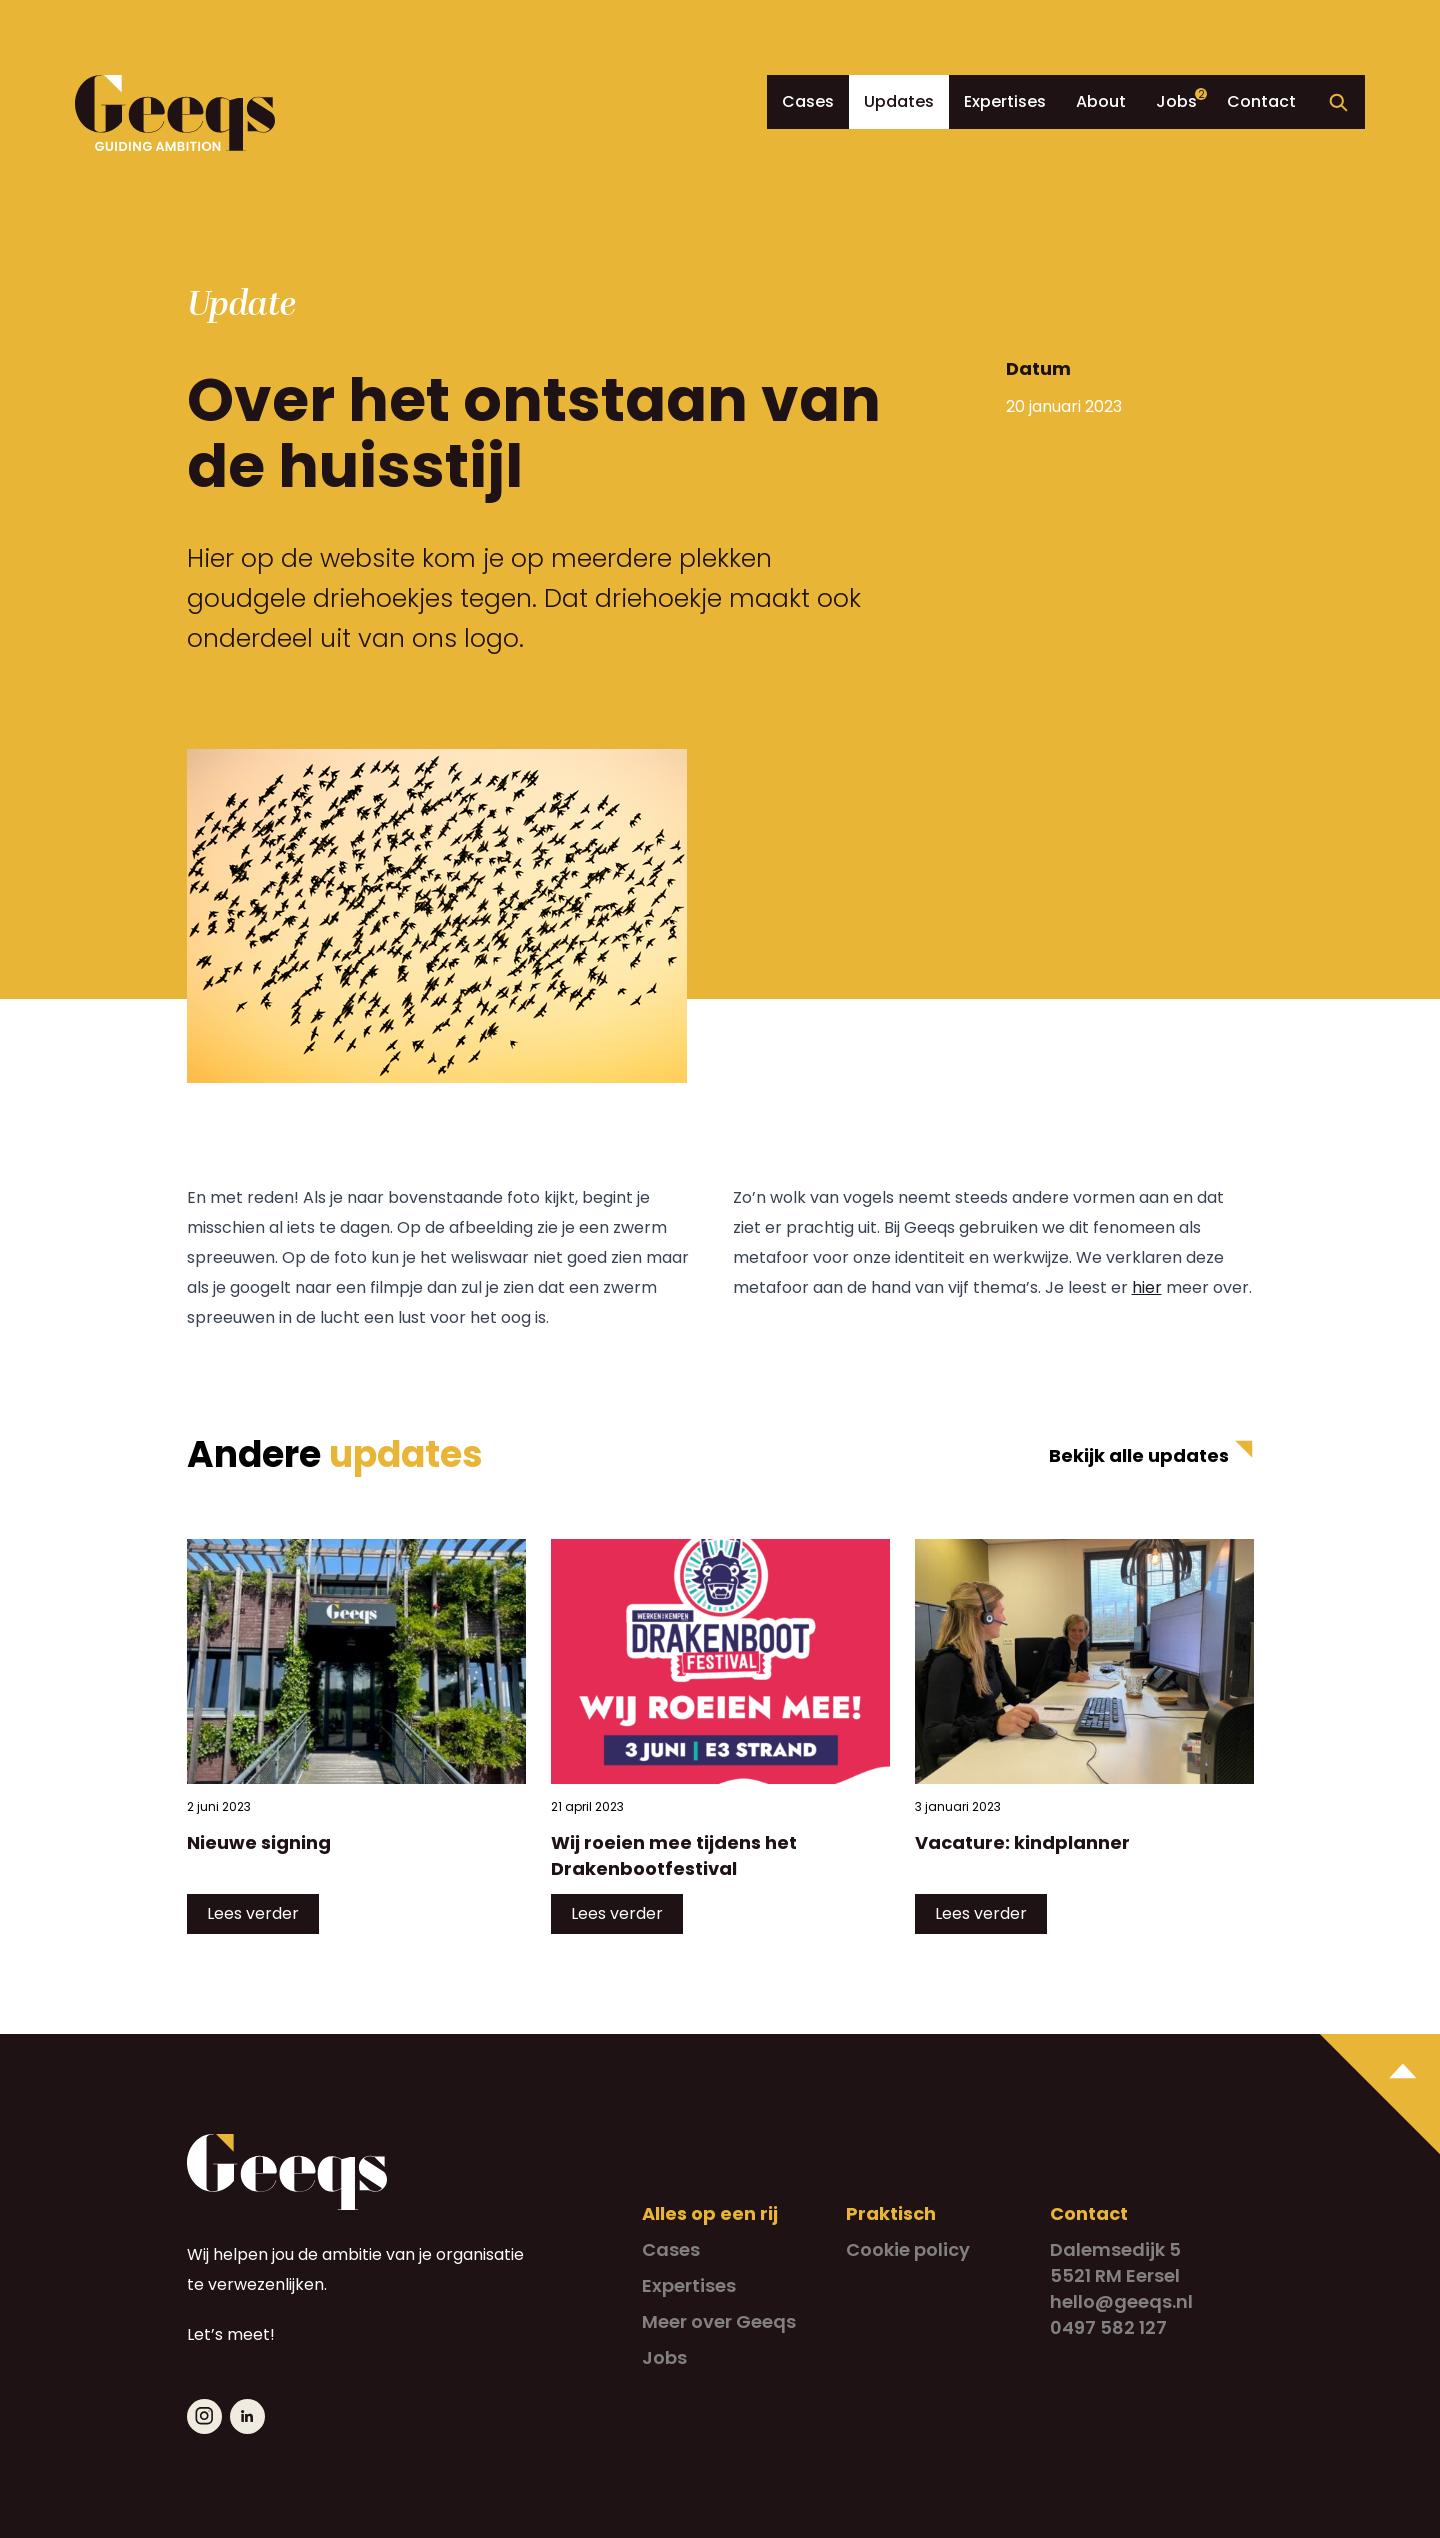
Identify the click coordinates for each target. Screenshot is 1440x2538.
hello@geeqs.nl (1121, 2301)
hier (1147, 1287)
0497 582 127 (1108, 2327)
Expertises (1005, 101)
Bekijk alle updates (1139, 1455)
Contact (1261, 101)
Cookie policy (908, 2249)
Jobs (1176, 101)
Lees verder (253, 1913)
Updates (899, 101)
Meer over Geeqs (719, 2321)
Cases (808, 101)
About (1101, 101)
